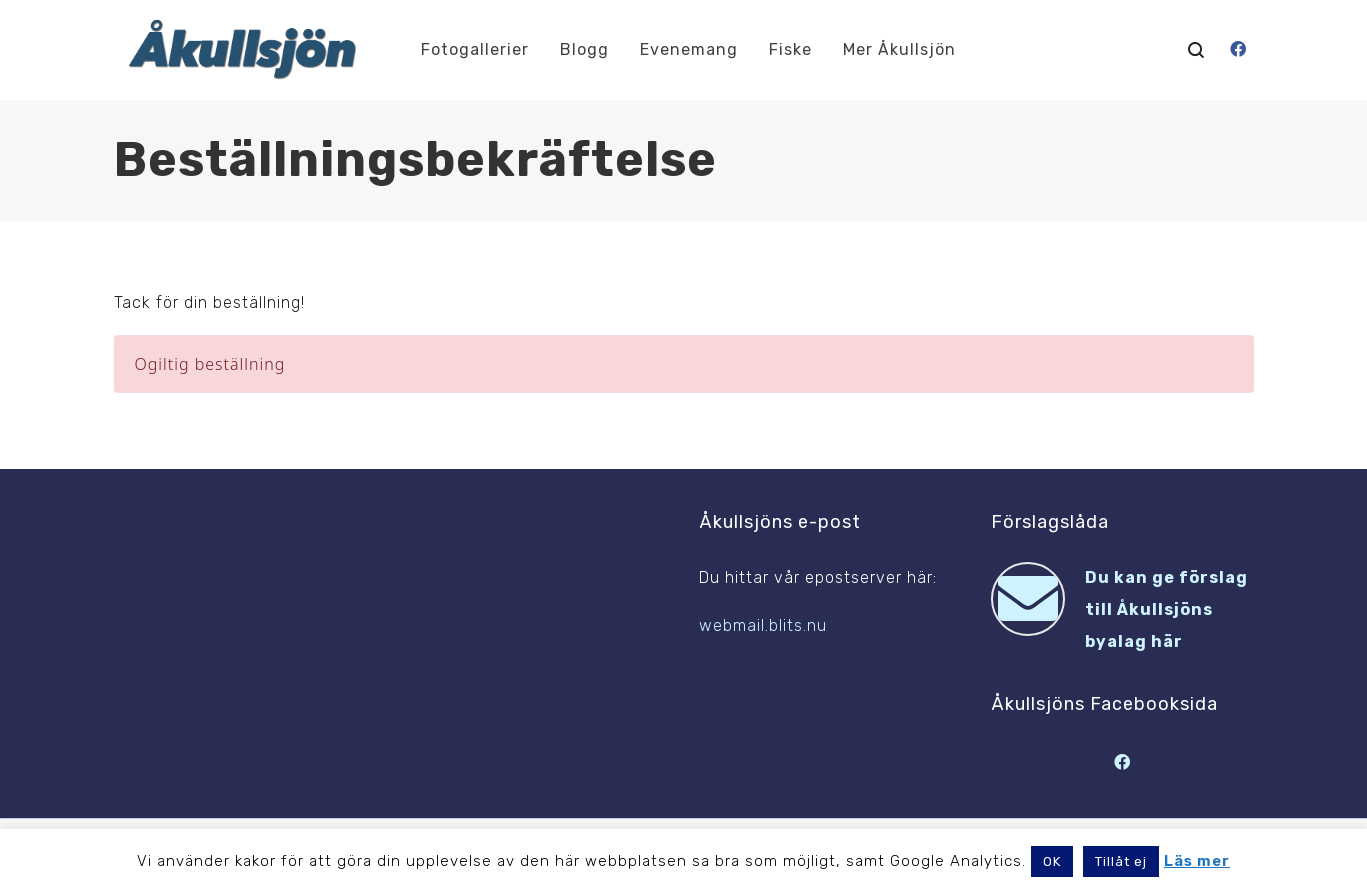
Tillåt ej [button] (1121, 861)
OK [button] (1052, 861)
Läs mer (1197, 861)
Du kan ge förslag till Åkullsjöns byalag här (1166, 609)
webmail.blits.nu (763, 625)
